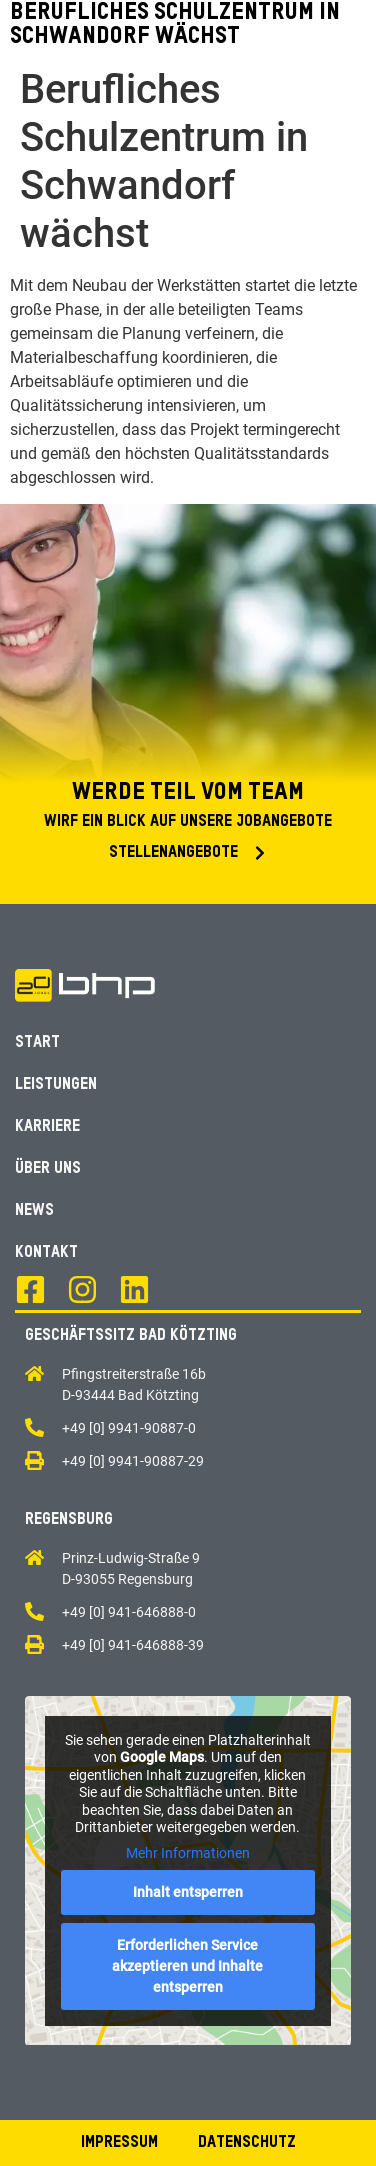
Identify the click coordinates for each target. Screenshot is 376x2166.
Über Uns (48, 1169)
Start (37, 1043)
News (34, 1211)
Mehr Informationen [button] (188, 1852)
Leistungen (56, 1085)
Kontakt (46, 1253)
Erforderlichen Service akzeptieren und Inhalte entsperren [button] (188, 1966)
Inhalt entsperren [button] (188, 1892)
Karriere (47, 1127)
